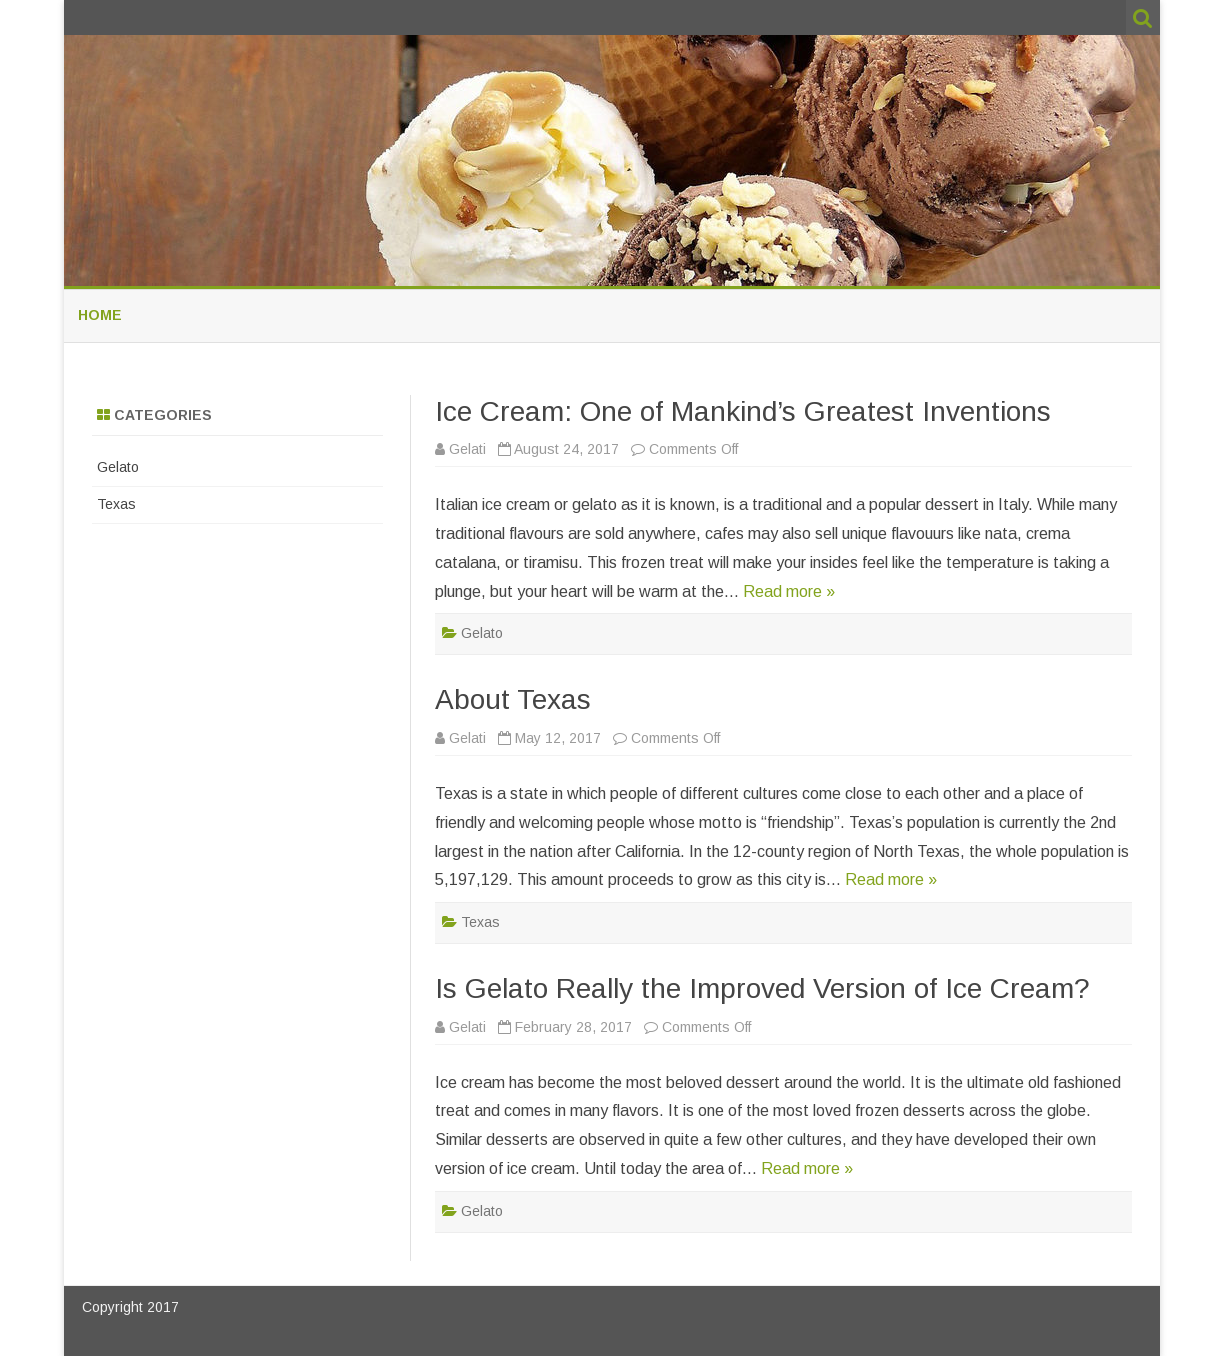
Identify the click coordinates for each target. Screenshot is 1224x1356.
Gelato (482, 633)
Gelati (467, 449)
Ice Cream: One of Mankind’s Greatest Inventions (743, 411)
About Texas (513, 699)
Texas (480, 922)
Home (100, 315)
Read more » (789, 591)
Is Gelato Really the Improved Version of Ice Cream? (762, 988)
